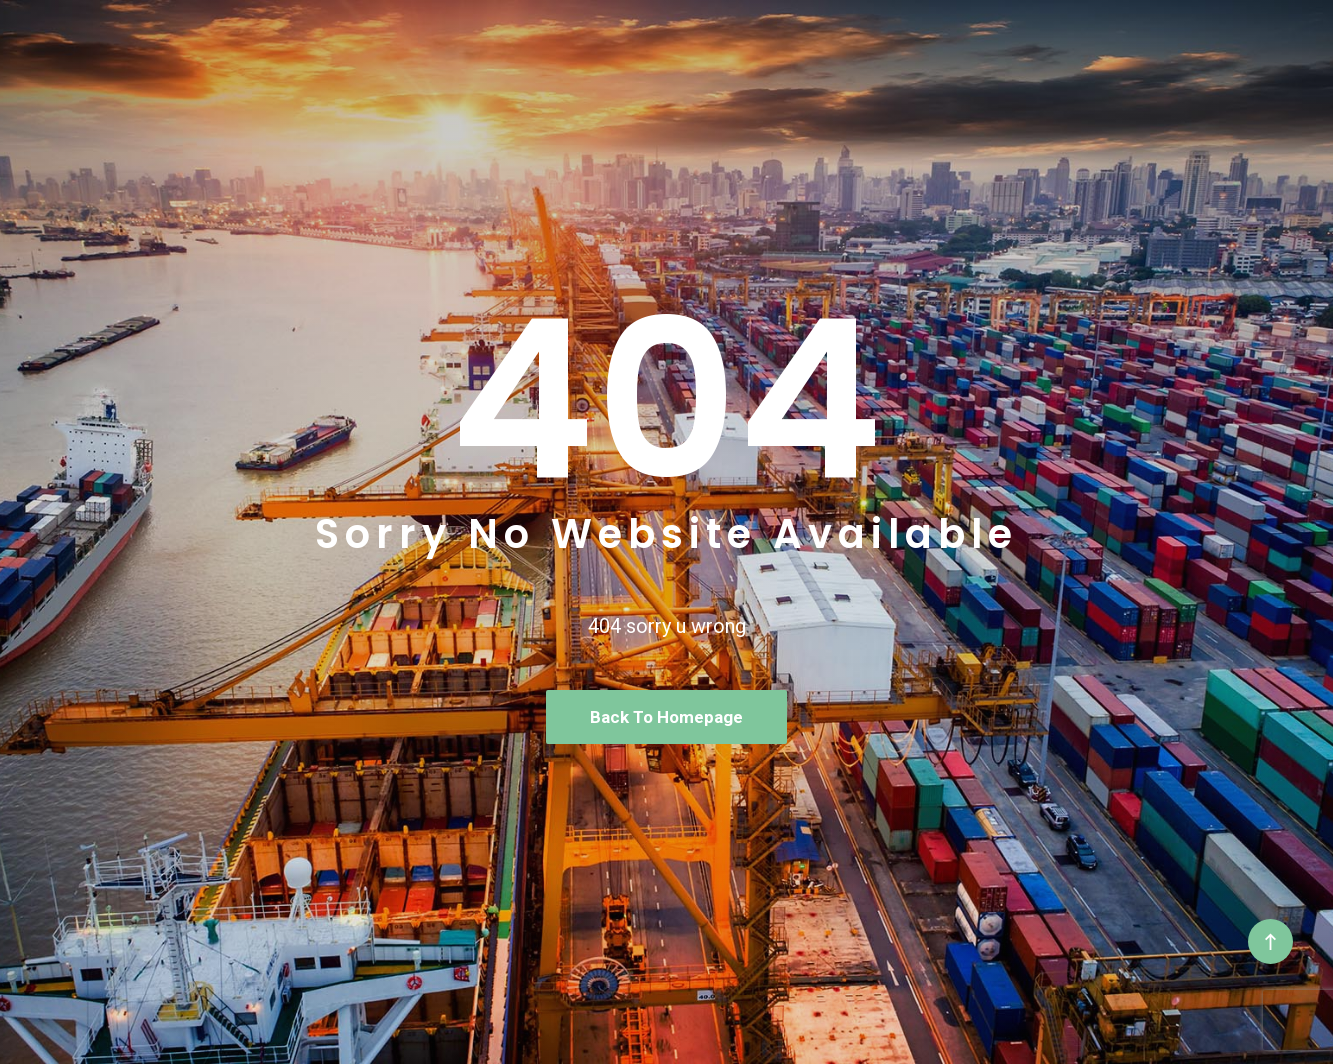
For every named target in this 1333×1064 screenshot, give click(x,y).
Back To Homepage (666, 717)
